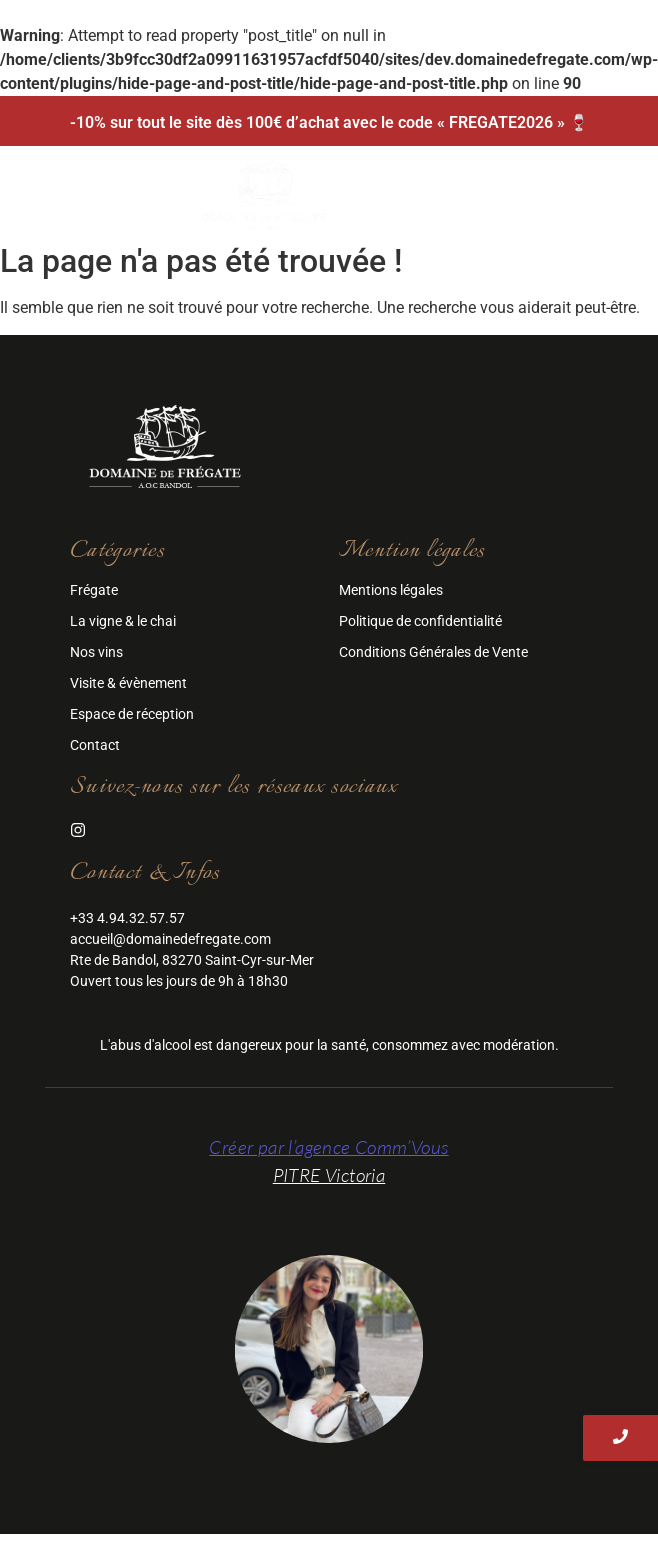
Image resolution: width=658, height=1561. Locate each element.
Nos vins (96, 652)
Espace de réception (132, 714)
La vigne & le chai (123, 621)
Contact (95, 745)
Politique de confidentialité (420, 621)
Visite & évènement (128, 683)
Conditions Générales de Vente (433, 652)
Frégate (94, 590)
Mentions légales (391, 590)
